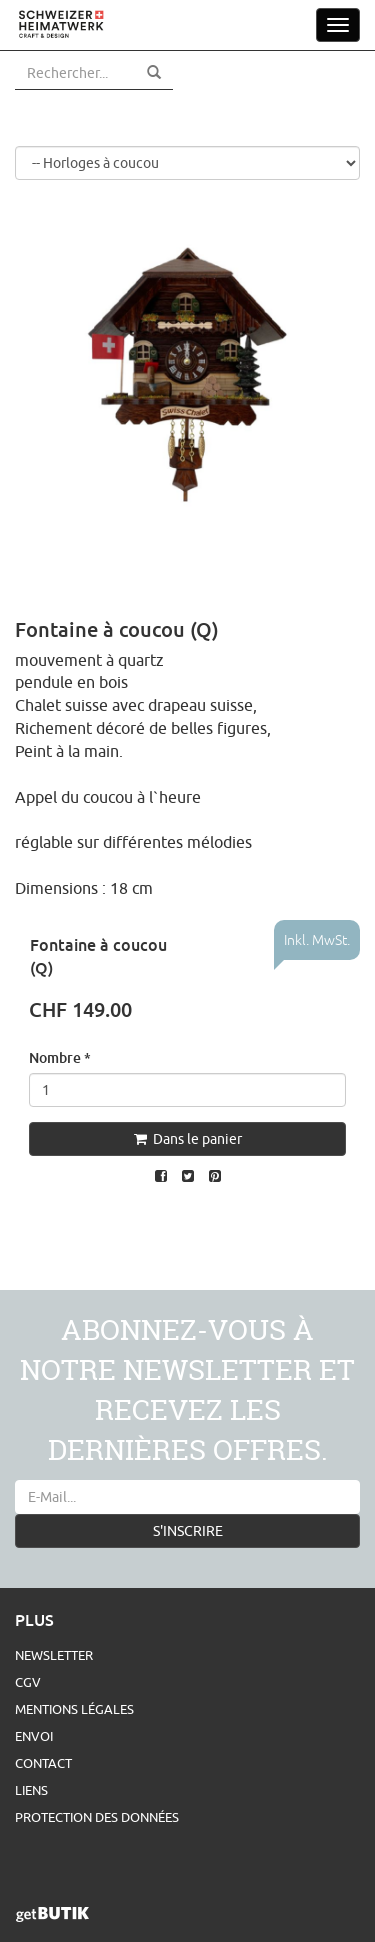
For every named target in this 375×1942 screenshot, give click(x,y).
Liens (31, 1790)
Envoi (34, 1736)
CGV (28, 1682)
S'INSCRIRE (188, 1531)
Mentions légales (74, 1709)
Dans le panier (188, 1139)
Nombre (60, 1057)
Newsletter (54, 1655)
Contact (43, 1763)
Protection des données (97, 1817)
